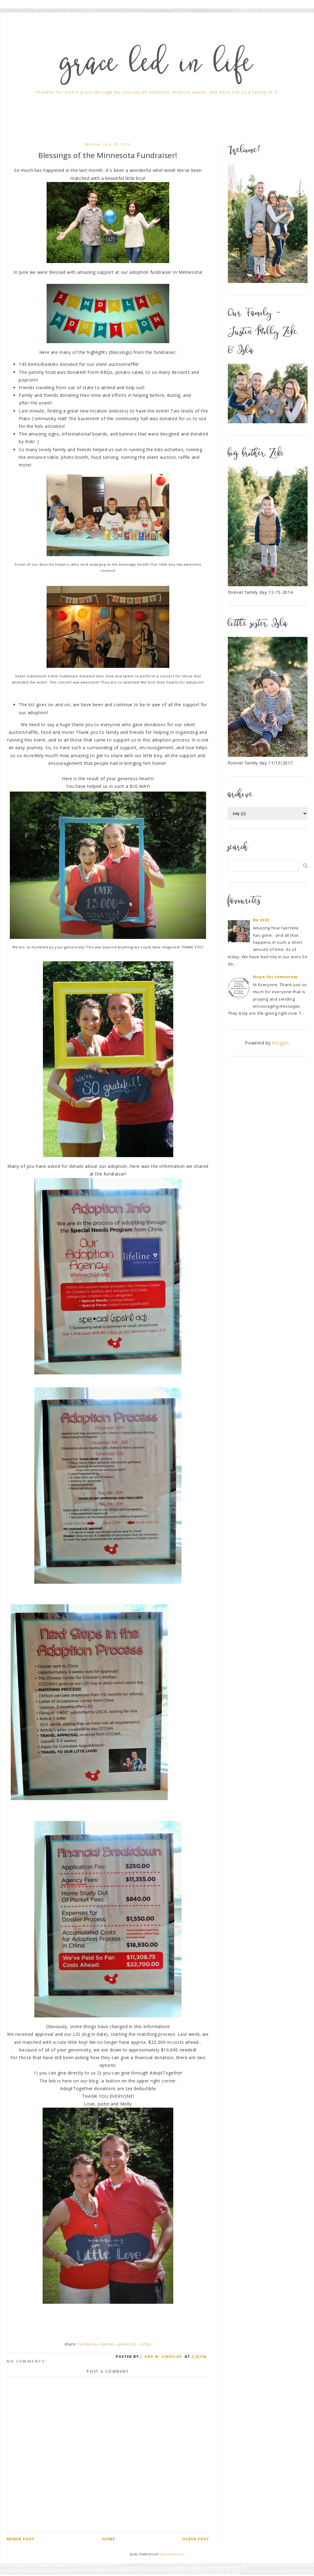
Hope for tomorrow (275, 976)
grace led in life (157, 66)
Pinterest (127, 2344)
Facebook (87, 2344)
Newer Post (20, 2539)
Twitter (107, 2344)
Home (108, 2539)
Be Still (261, 920)
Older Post (195, 2539)
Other (146, 2344)
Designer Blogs (171, 2554)
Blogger (280, 1043)
